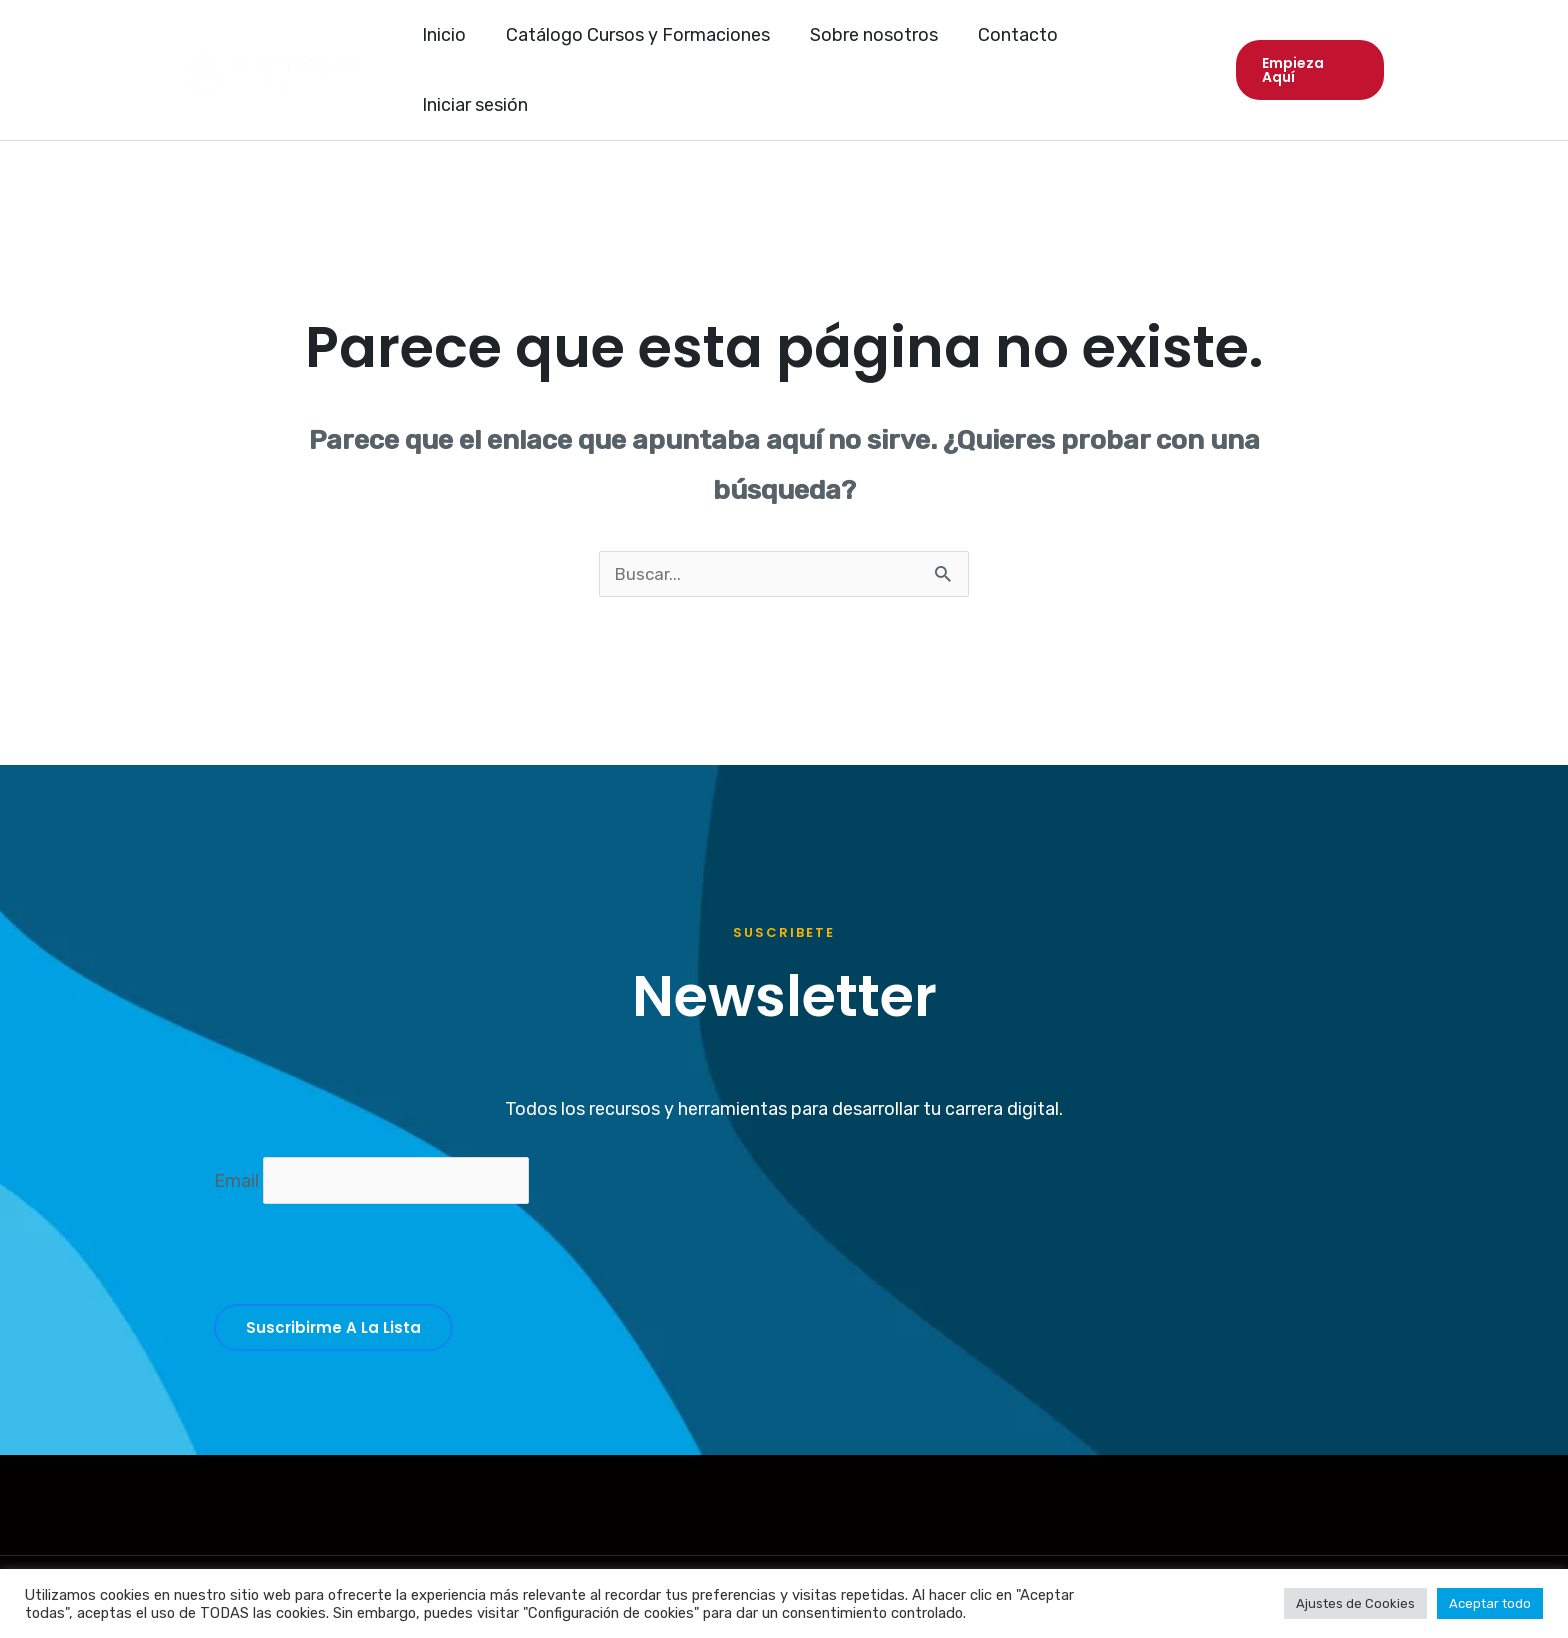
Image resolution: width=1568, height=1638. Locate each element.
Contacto (1014, 48)
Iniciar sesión (1143, 48)
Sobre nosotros (874, 48)
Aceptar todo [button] (1490, 1603)
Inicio (452, 48)
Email (238, 1140)
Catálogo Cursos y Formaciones (642, 48)
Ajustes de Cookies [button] (1355, 1603)
